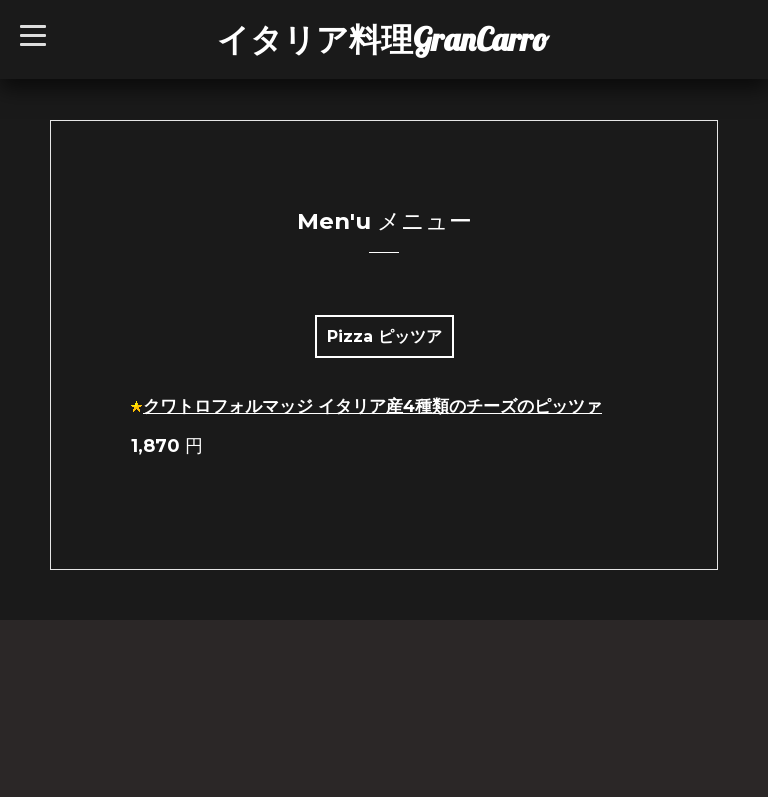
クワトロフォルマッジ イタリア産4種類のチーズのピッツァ (372, 406)
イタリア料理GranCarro (383, 39)
